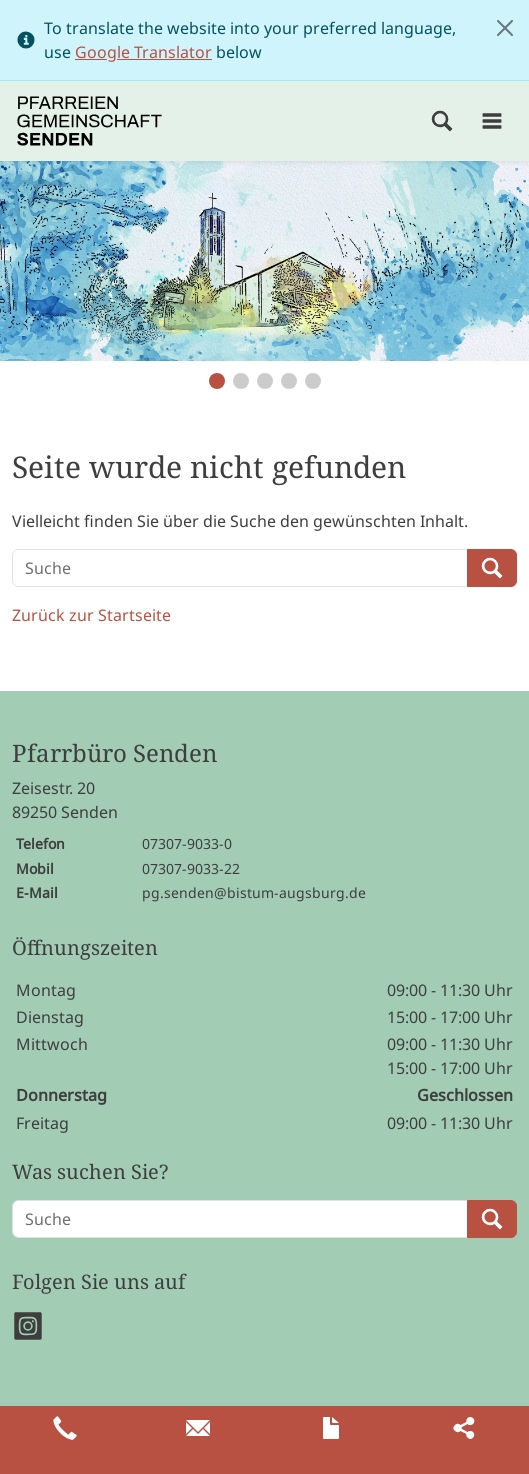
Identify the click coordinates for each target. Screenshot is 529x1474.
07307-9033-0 (187, 843)
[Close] (505, 28)
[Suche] (240, 568)
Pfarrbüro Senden (114, 753)
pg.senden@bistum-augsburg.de (254, 892)
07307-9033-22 (191, 868)
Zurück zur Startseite (91, 615)
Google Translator (143, 52)
